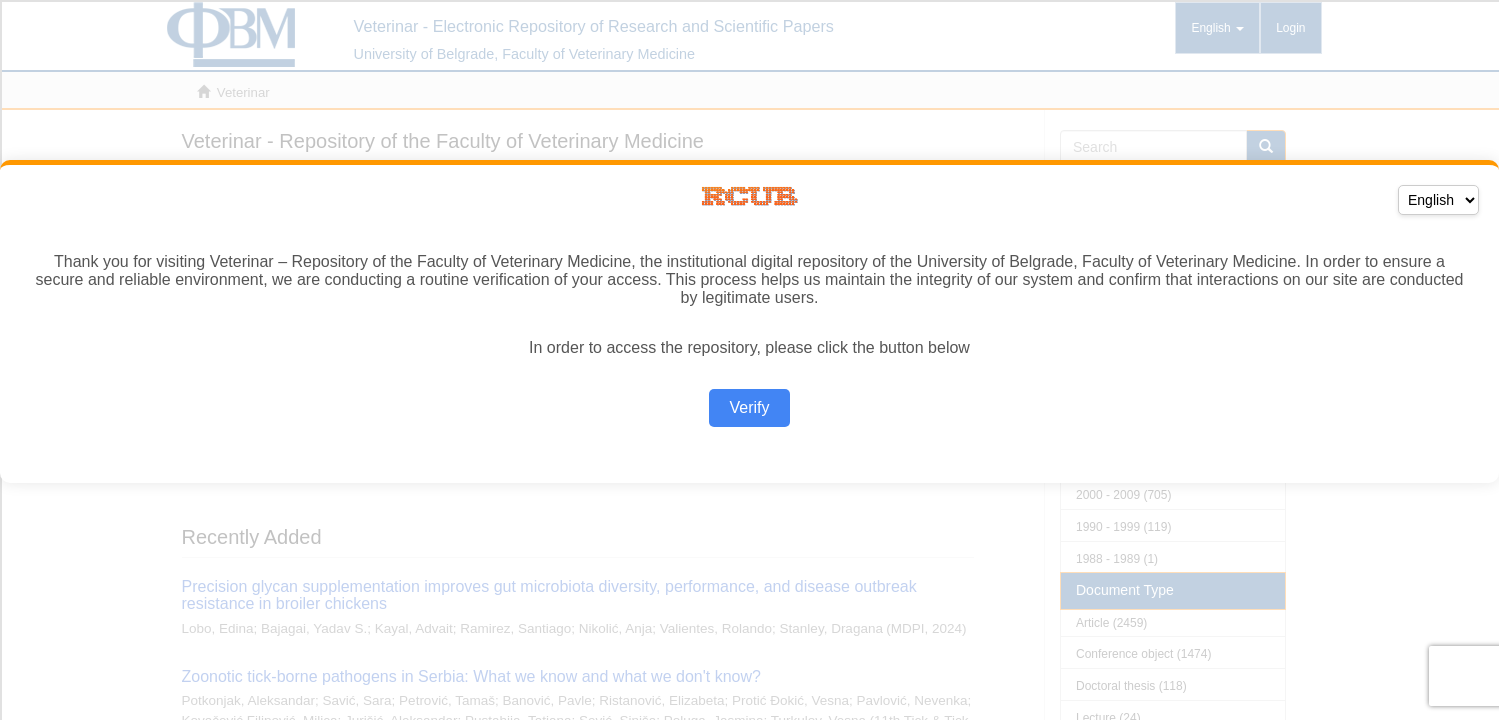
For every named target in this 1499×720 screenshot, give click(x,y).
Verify (749, 407)
